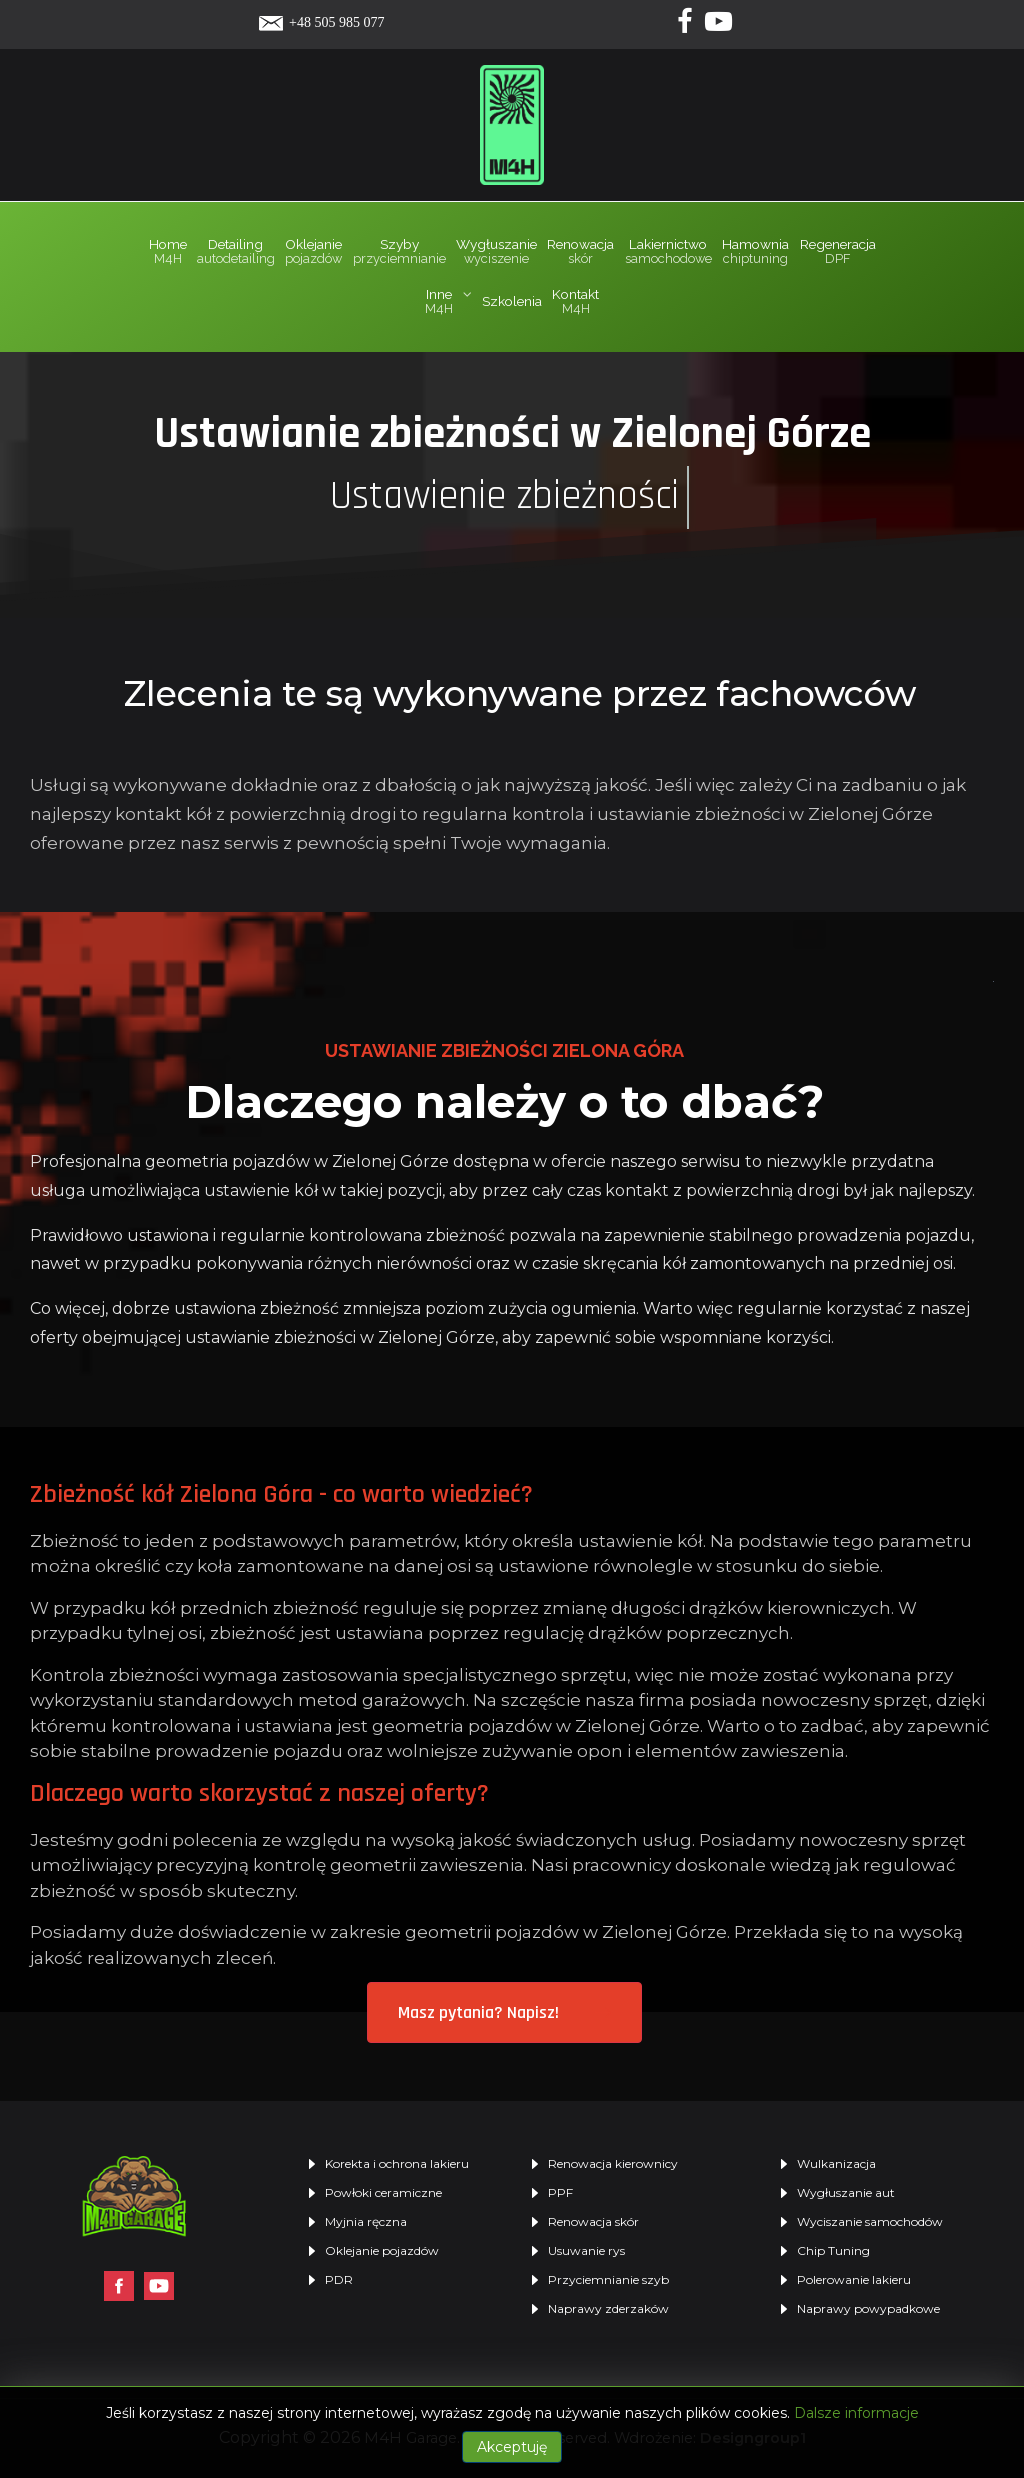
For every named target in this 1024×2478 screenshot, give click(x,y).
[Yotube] (718, 26)
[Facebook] (687, 26)
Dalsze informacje (856, 2413)
